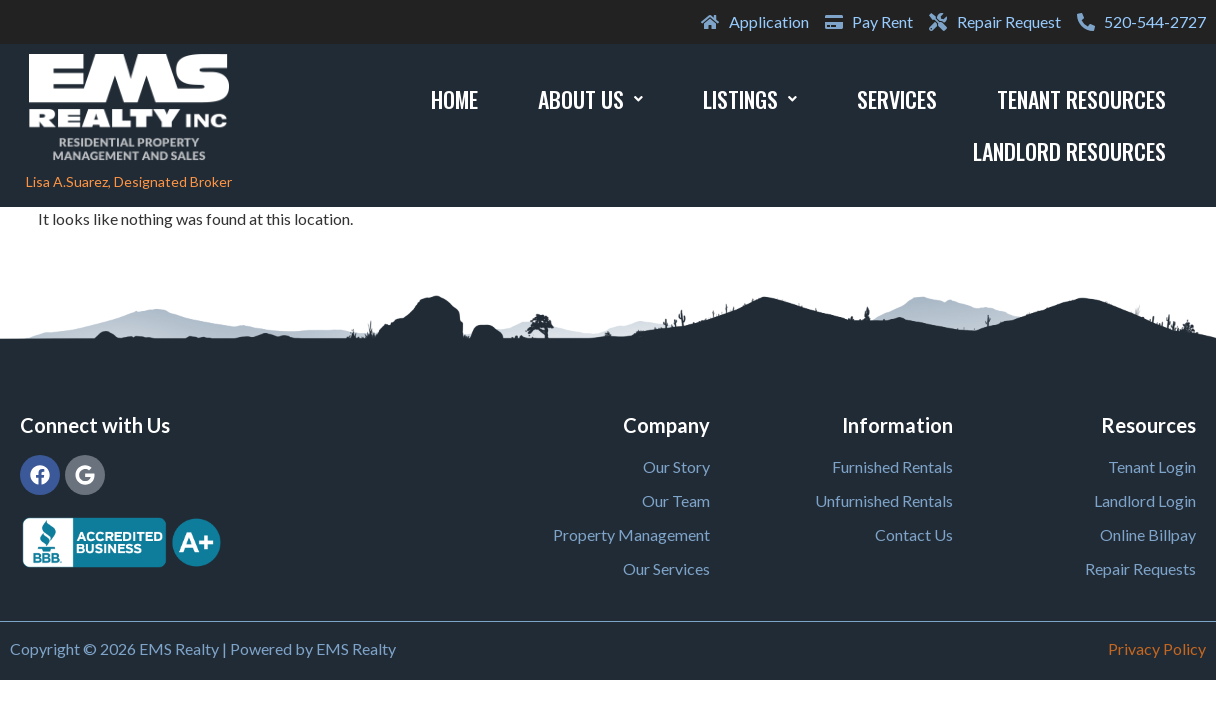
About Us (590, 99)
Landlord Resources (1069, 151)
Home (454, 99)
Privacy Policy (1157, 648)
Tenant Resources (1081, 99)
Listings (750, 99)
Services (897, 99)
